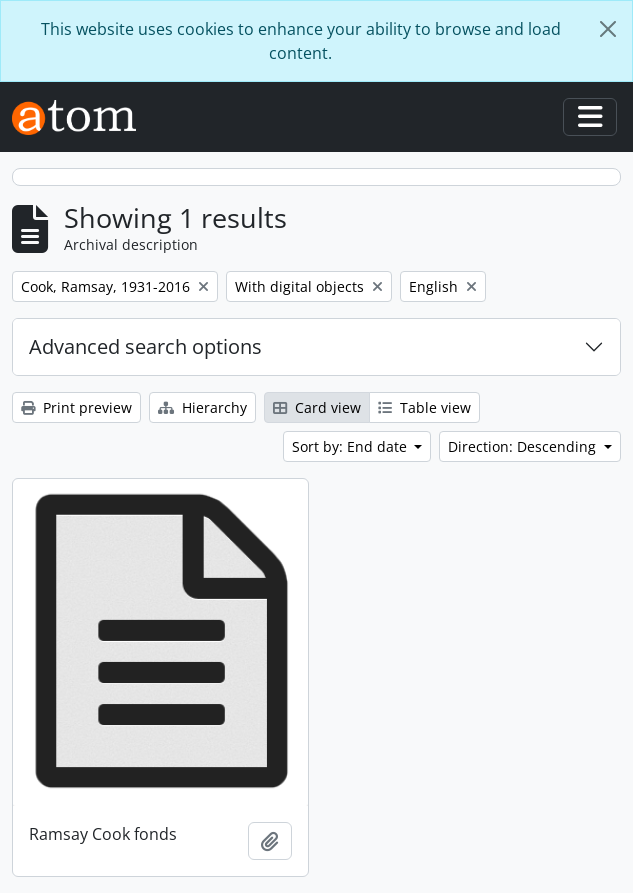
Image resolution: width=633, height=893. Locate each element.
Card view (317, 407)
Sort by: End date (351, 446)
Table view (424, 407)
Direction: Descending (524, 446)
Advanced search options (145, 346)
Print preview (76, 407)
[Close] (608, 29)
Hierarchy (202, 407)
